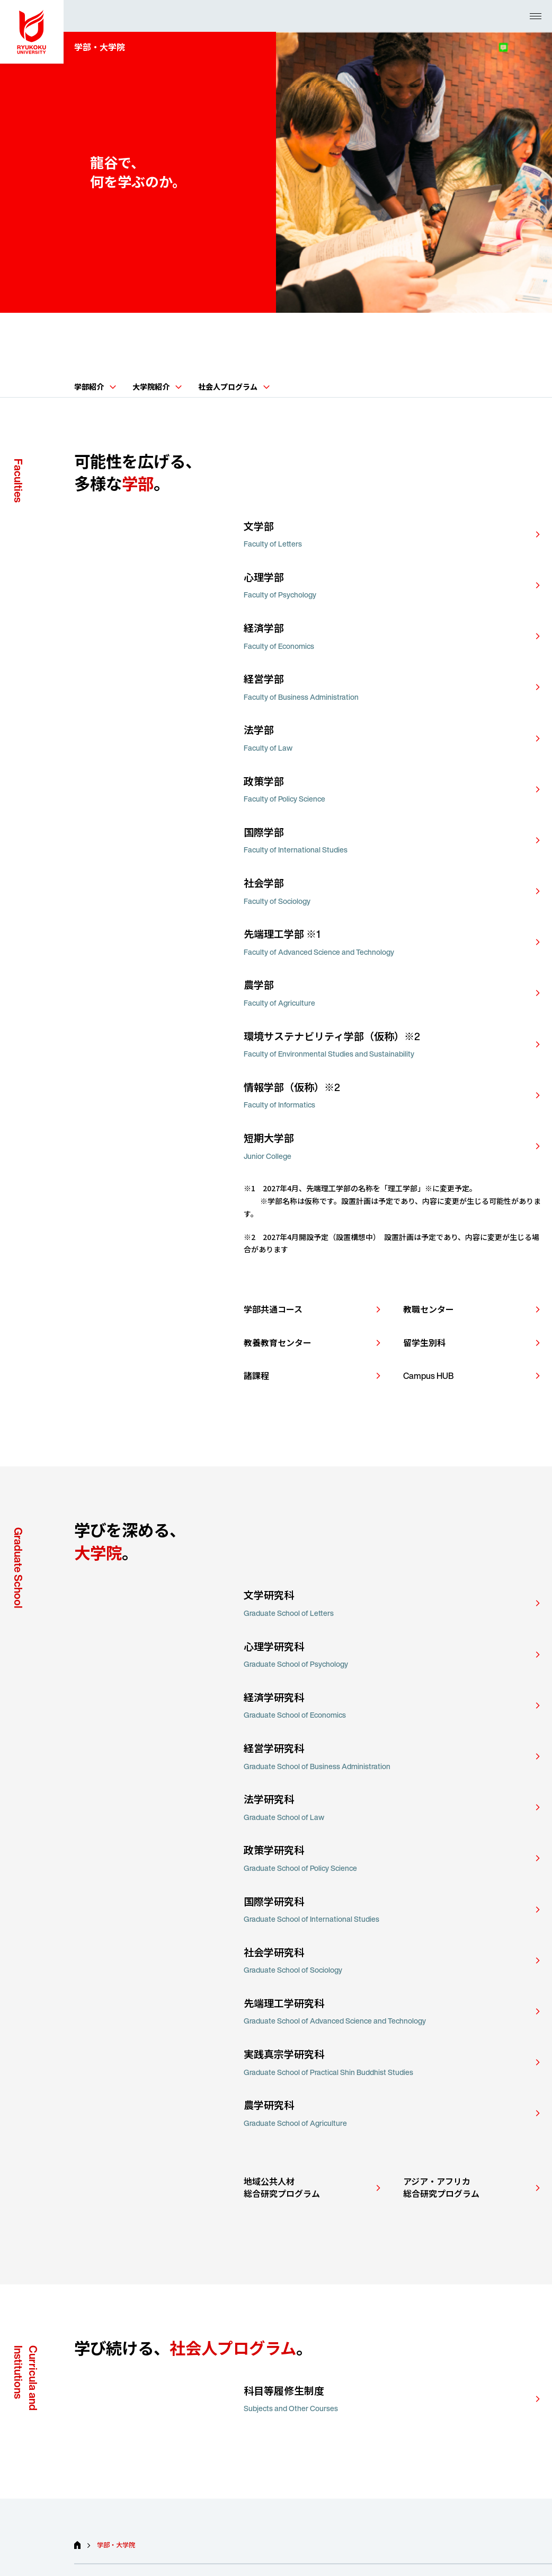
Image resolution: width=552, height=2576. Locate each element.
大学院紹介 (157, 387)
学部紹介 (95, 387)
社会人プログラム (234, 387)
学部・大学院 (116, 2545)
